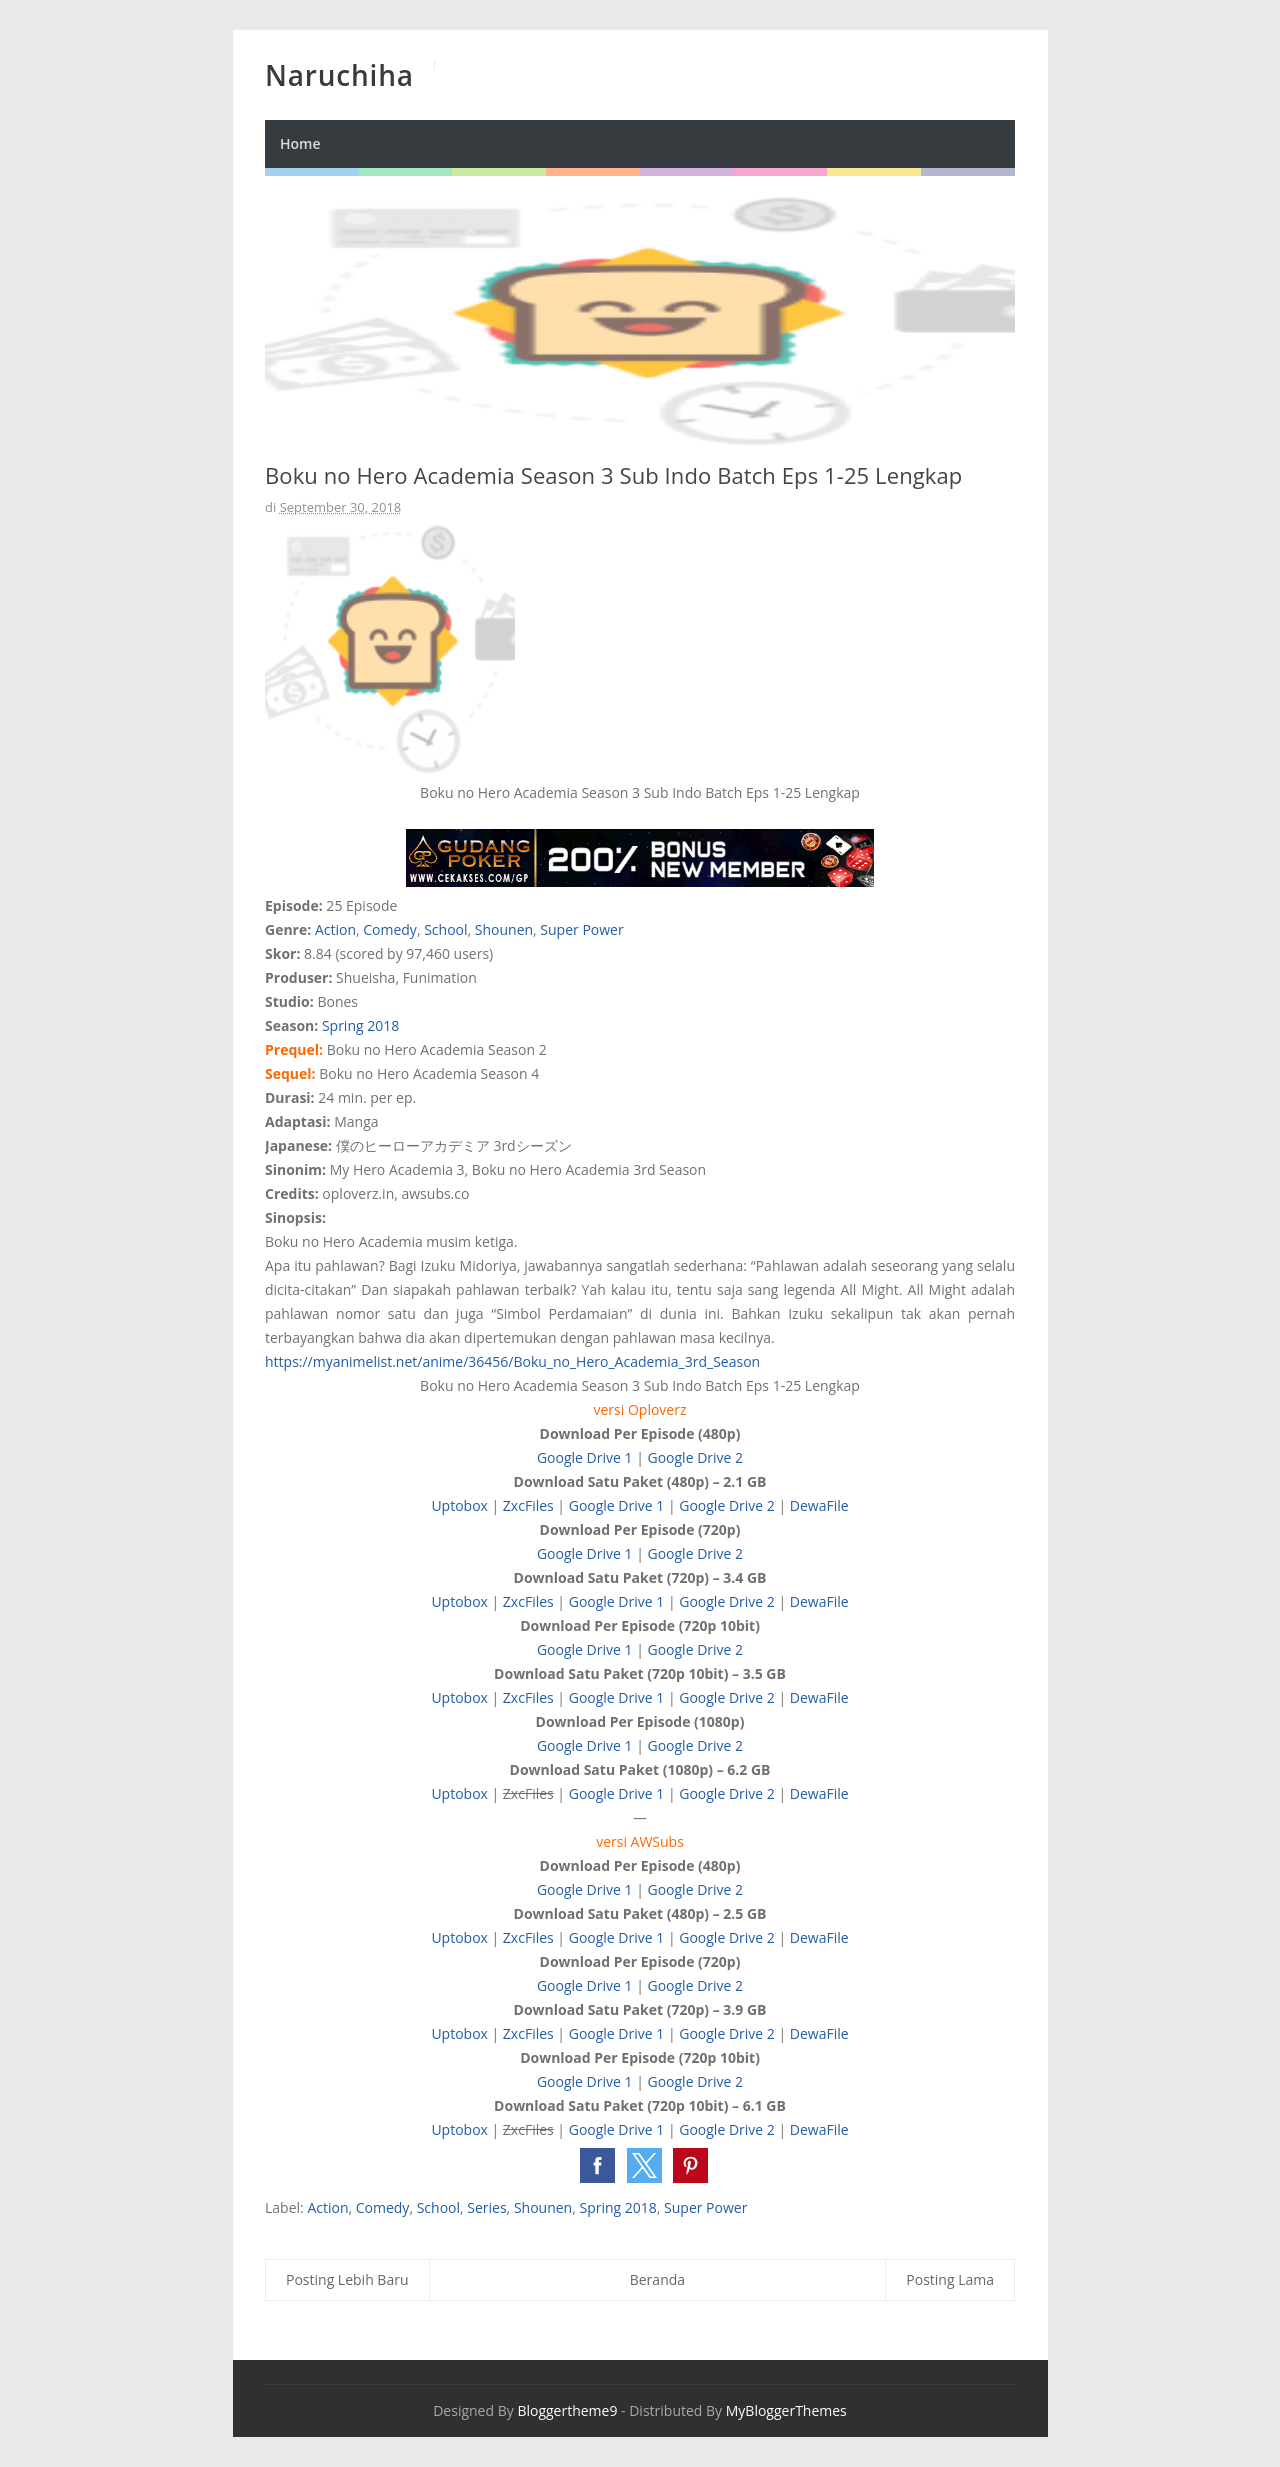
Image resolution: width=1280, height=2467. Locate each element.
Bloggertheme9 (567, 2410)
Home (300, 143)
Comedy (390, 929)
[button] (597, 2165)
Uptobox (459, 1505)
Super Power (581, 929)
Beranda (657, 2279)
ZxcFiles (528, 1505)
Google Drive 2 (695, 1457)
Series (486, 2207)
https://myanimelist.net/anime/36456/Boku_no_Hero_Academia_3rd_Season (512, 1361)
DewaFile (819, 1505)
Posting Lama (950, 2279)
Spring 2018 (360, 1025)
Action (335, 929)
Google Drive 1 (585, 1457)
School (445, 929)
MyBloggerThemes (786, 2410)
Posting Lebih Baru (347, 2279)
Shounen (504, 929)
